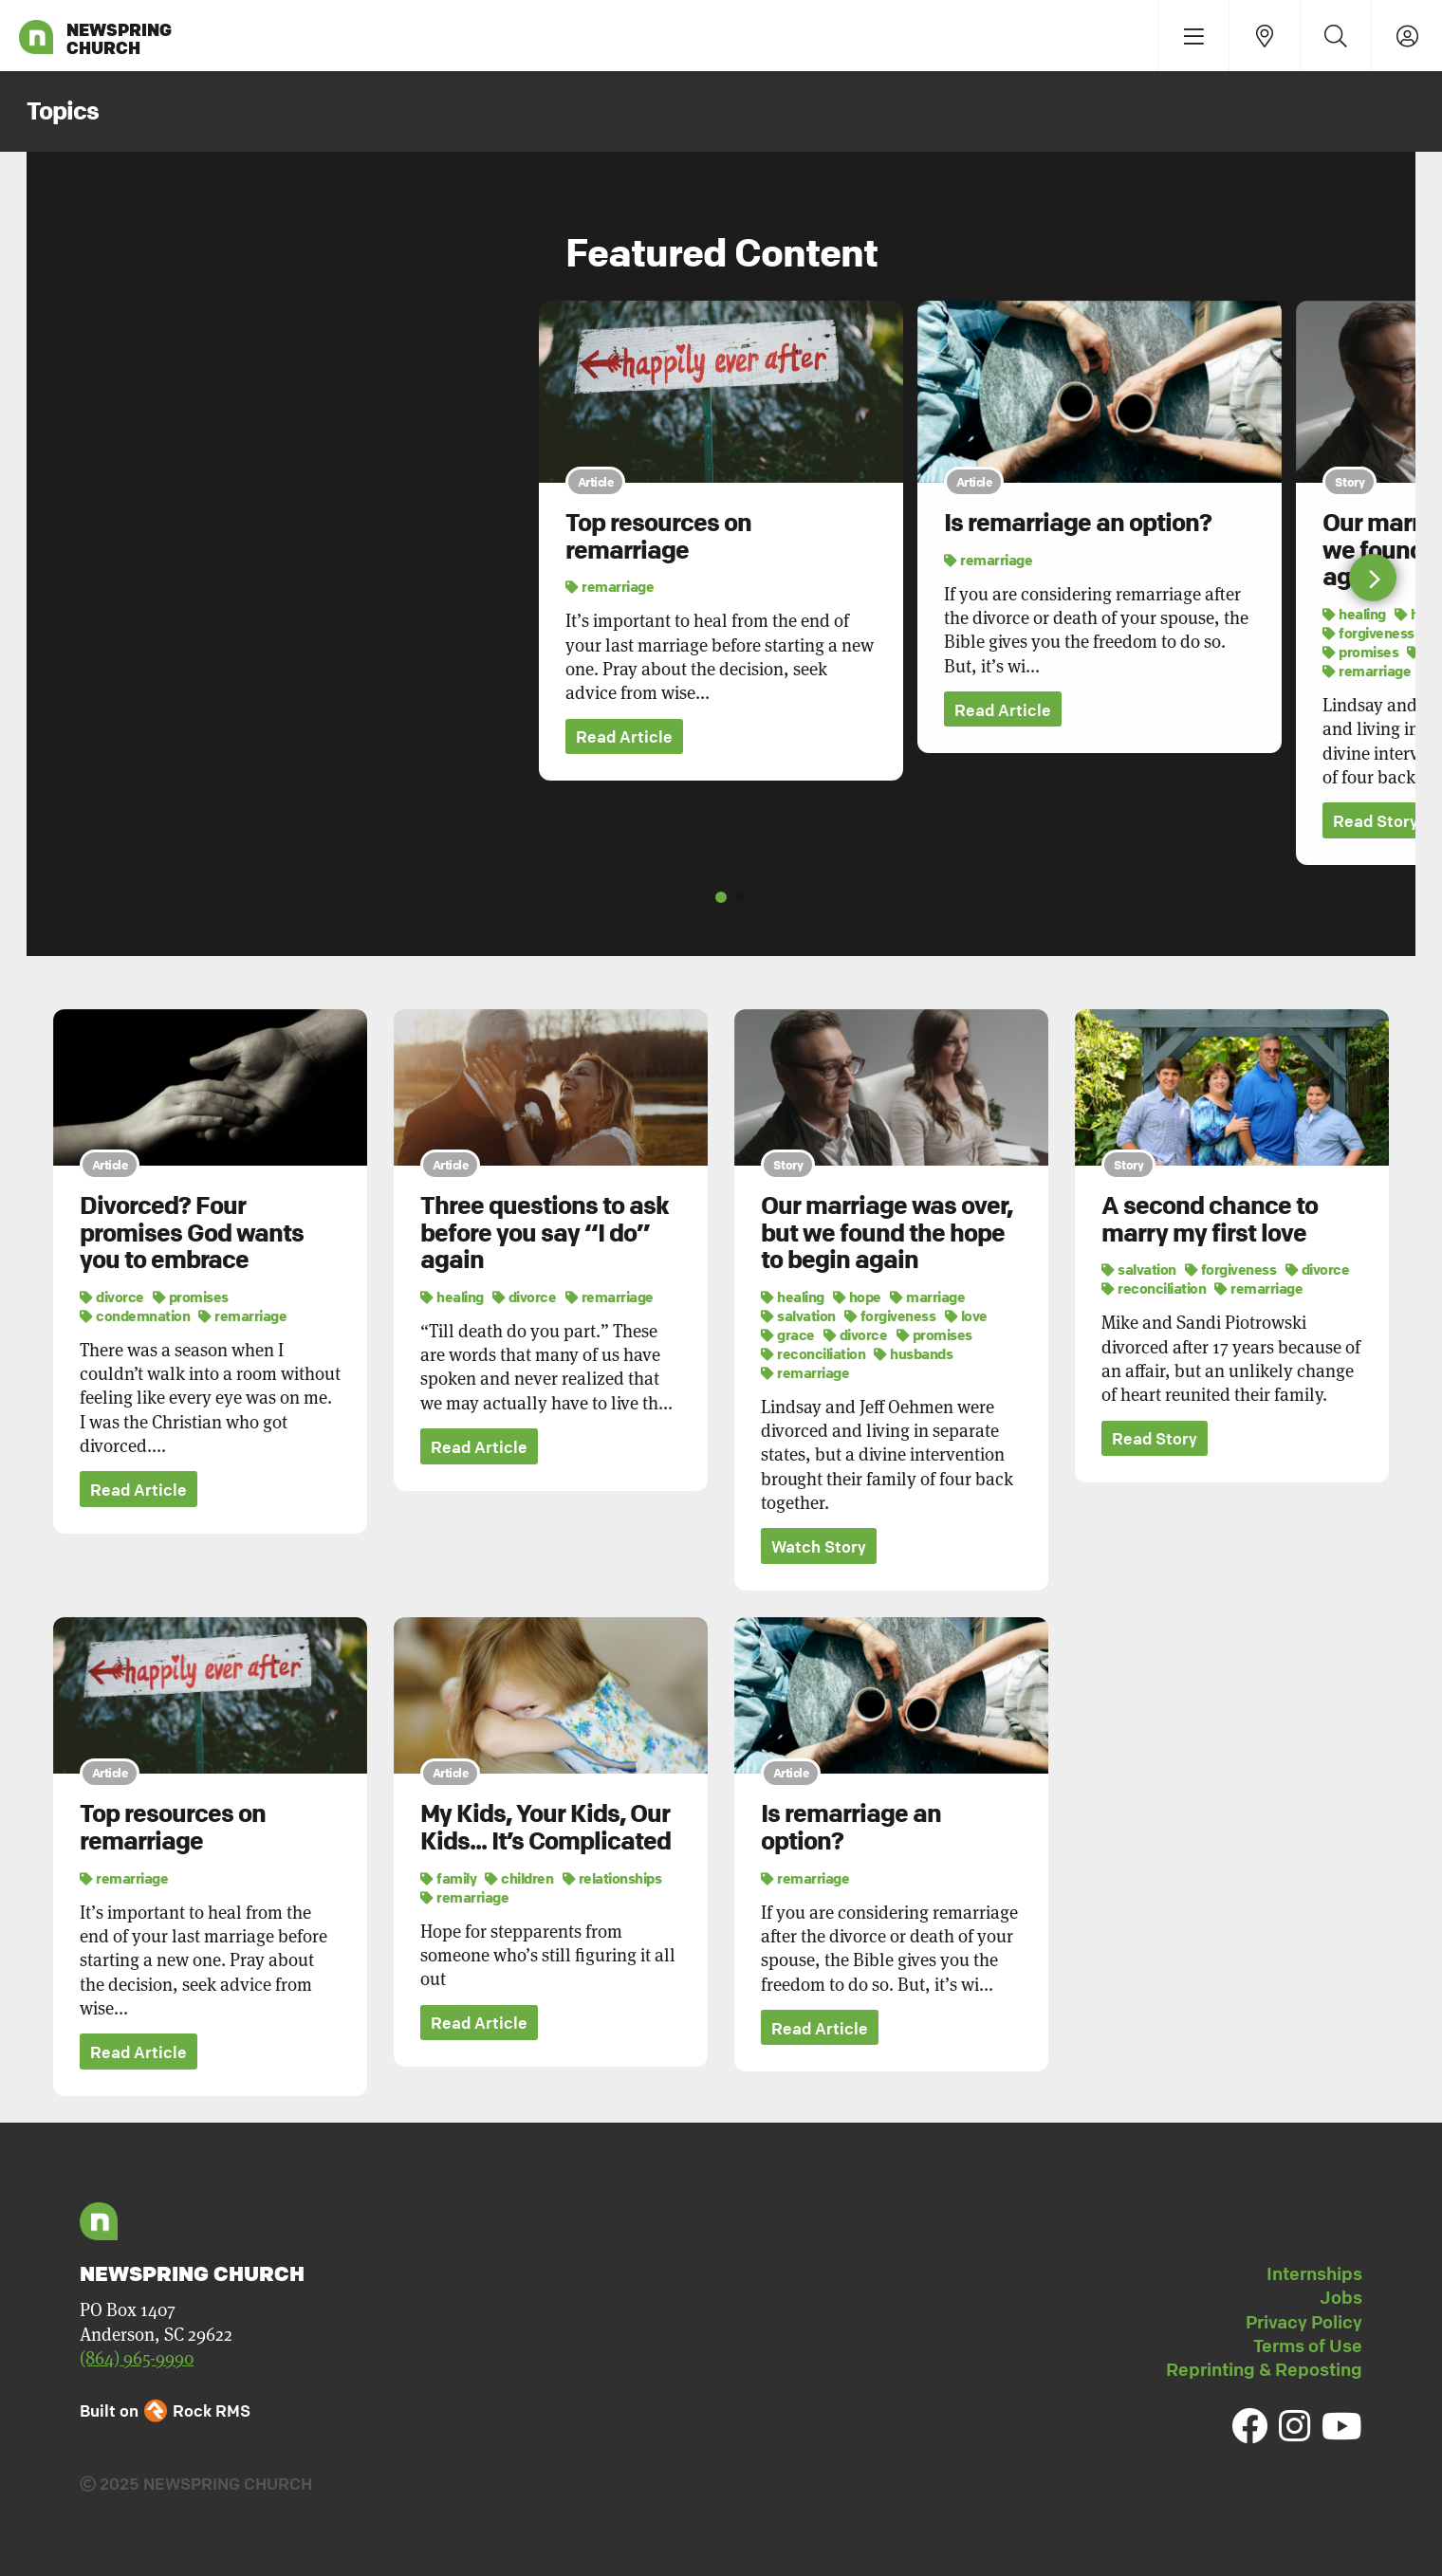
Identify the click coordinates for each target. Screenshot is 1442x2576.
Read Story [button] (1375, 821)
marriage (927, 1296)
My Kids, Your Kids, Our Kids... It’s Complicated (545, 1828)
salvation (798, 1315)
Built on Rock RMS (165, 2411)
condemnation (135, 1315)
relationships (612, 1877)
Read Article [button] (624, 737)
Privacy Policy (1304, 2321)
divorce (112, 1296)
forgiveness (1368, 632)
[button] (1372, 577)
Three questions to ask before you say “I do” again (544, 1232)
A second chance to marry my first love (1209, 1219)
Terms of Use (1307, 2345)
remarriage (609, 586)
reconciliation (813, 1353)
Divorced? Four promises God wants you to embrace (192, 1232)
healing (1354, 613)
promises (1360, 651)
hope (857, 1296)
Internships (1314, 2273)
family (448, 1877)
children (519, 1877)
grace (788, 1334)
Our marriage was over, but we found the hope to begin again (886, 1232)
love (966, 1315)
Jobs (1341, 2298)
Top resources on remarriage (658, 536)
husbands (913, 1353)
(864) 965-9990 (137, 2358)
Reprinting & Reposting (1264, 2370)
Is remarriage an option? (1077, 522)
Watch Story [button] (818, 1547)
